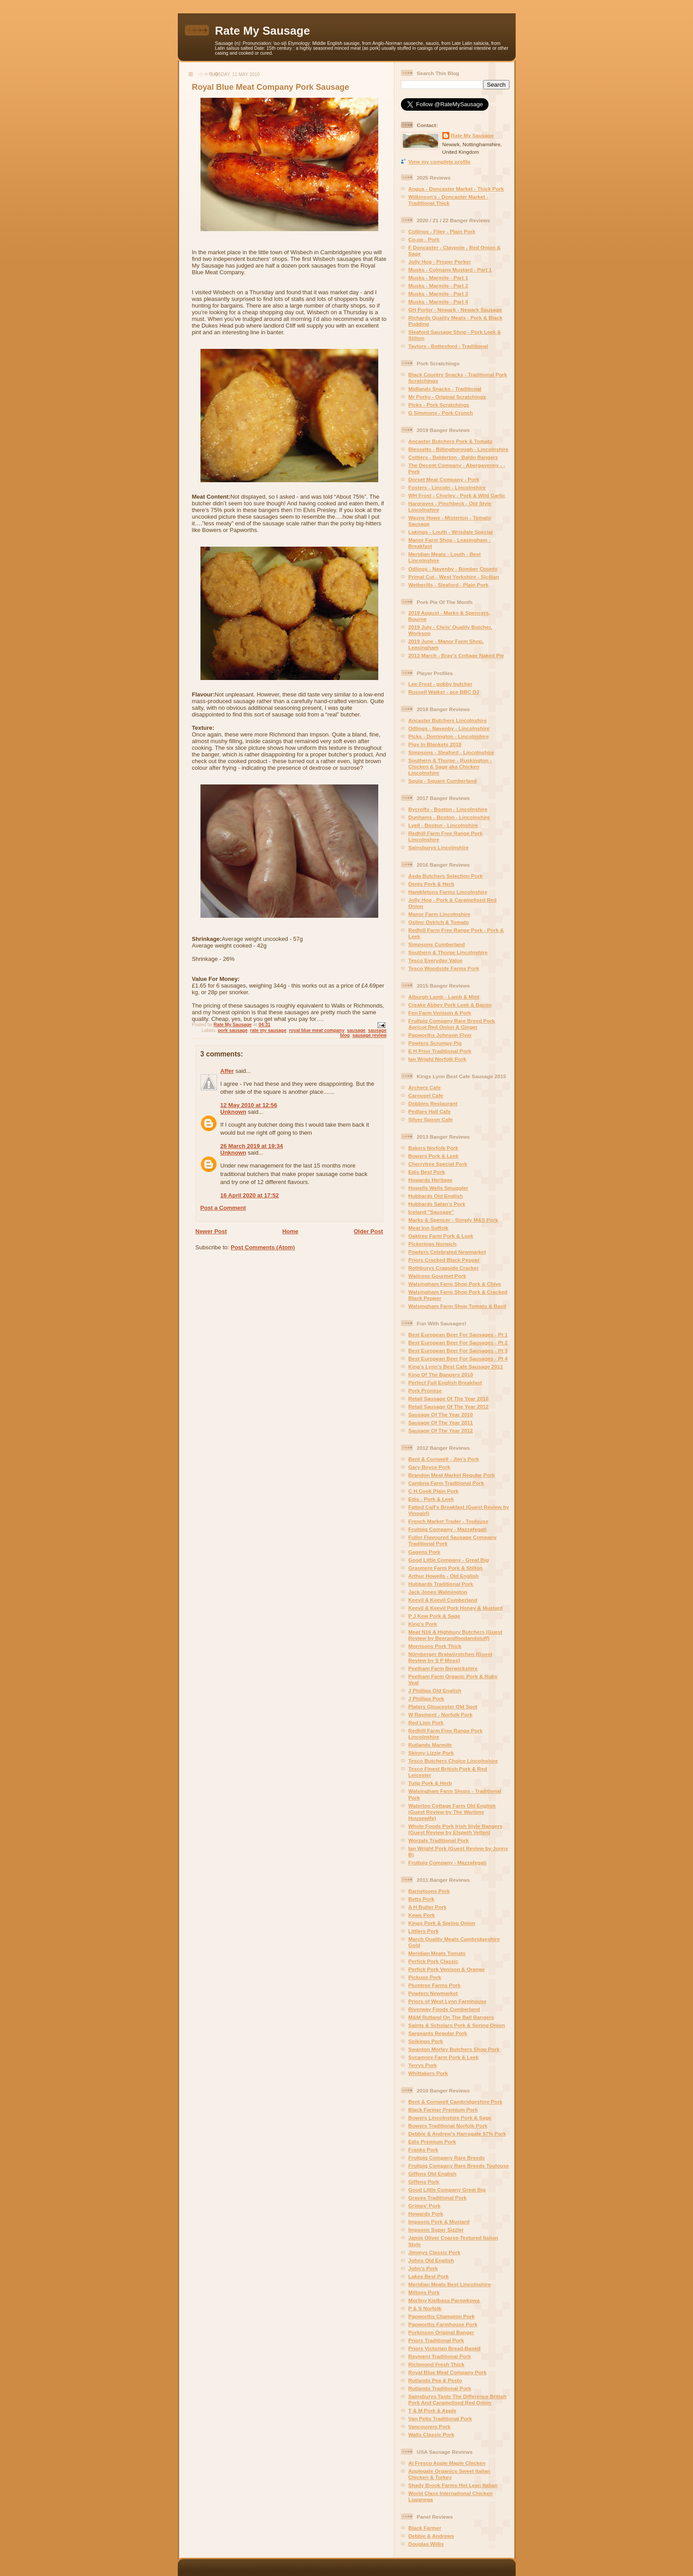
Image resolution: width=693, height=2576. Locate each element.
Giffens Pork (424, 2181)
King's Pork (423, 1624)
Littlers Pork (424, 1931)
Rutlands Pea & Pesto (435, 2380)
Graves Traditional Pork (438, 2197)
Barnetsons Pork (429, 1891)
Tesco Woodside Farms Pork (444, 968)
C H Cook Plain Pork (434, 1491)
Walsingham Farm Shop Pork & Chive (455, 1284)
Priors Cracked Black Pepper (444, 1260)
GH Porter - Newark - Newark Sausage (455, 309)
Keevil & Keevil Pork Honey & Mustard (456, 1608)
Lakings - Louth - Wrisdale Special (451, 532)
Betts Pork (421, 1899)
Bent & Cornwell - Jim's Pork (444, 1459)
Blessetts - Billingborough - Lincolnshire (459, 449)
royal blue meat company (316, 1030)
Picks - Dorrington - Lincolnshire (449, 736)
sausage (356, 1030)
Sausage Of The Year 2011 (441, 1422)
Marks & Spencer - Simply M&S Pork (453, 1220)
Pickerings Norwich (433, 1244)
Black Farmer (425, 2528)
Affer (227, 1071)
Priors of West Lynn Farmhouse (448, 2001)
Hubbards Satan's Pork (437, 1204)
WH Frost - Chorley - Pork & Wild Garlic (457, 495)
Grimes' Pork (425, 2205)
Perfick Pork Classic (433, 1961)
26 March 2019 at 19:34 (251, 1146)
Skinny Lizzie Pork (431, 1753)
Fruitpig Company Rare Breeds (447, 2157)
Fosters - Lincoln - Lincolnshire (447, 487)
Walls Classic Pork (432, 2434)
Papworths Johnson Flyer (440, 1035)
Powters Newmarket (433, 1993)
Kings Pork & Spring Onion (442, 1923)
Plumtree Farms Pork (435, 1985)
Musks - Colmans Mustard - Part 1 (450, 269)
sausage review (370, 1035)
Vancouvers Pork (430, 2426)
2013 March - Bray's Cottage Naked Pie (456, 655)
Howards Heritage (431, 1180)
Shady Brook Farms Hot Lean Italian (453, 2485)
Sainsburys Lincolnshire (439, 847)
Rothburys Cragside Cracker (444, 1268)
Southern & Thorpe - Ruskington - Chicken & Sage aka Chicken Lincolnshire (450, 766)
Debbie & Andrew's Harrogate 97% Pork (457, 2133)
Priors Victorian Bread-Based (445, 2348)
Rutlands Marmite (430, 1745)
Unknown (233, 1111)
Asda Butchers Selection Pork (446, 876)
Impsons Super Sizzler (436, 2229)
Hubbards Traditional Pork (441, 1584)
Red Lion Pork (426, 1722)
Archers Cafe (425, 1087)
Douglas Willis (426, 2544)
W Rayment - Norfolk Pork (441, 1714)
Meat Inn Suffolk (429, 1228)
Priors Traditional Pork (436, 2340)
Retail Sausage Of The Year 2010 (449, 1398)
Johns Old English (431, 2260)
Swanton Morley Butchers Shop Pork (454, 2049)
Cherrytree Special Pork (438, 1164)
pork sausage (233, 1030)
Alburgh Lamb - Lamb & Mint (444, 997)
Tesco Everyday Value (436, 960)
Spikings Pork (426, 2041)
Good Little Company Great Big (447, 2189)
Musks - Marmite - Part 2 (438, 285)
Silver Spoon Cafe (431, 1119)
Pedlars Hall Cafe (430, 1111)
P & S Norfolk (425, 2308)
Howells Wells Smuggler (439, 1188)
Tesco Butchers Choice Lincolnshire (453, 1761)
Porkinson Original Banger (441, 2332)
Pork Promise (425, 1390)
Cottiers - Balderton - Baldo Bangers (453, 457)
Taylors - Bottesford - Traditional (449, 346)
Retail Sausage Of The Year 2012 (449, 1406)
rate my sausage (268, 1030)
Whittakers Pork (428, 2073)
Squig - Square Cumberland (443, 781)
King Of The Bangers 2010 (441, 1374)
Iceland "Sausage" (431, 1212)
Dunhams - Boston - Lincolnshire (449, 817)
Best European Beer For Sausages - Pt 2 (458, 1342)
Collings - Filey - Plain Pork (442, 231)
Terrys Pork (423, 2065)
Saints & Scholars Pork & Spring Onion (457, 2025)
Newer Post (211, 1231)
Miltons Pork (424, 2292)
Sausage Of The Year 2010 (441, 1414)
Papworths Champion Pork (442, 2316)
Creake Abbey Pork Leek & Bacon (450, 1005)
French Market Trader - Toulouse (449, 1521)
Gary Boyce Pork (429, 1467)
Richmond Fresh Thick (437, 2364)
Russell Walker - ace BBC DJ (444, 692)
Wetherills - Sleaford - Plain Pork (449, 585)
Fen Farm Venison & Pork (440, 1013)
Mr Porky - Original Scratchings (447, 397)
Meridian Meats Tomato (437, 1953)
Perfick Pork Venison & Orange (447, 1969)
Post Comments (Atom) (263, 1247)
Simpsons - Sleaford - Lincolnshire (451, 752)
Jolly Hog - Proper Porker (440, 261)
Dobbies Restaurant (433, 1103)
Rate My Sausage (262, 30)
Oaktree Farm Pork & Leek (441, 1236)
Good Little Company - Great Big (449, 1560)
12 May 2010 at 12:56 (248, 1105)
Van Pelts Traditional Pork (441, 2418)
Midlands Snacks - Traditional (445, 389)
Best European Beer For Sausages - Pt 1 (458, 1334)
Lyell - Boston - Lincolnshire (443, 825)
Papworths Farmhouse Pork (443, 2324)
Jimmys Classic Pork (435, 2252)
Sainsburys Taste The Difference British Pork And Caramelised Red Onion (458, 2399)
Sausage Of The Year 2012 (441, 1430)
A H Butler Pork (428, 1907)
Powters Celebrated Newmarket (447, 1252)
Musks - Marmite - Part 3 (438, 293)
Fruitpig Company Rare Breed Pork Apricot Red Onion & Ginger (452, 1024)
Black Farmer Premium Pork (443, 2109)
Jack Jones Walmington (438, 1592)
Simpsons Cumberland (437, 944)
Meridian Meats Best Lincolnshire (450, 2284)
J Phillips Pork (427, 1698)
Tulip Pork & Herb (430, 1783)
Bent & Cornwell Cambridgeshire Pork (456, 2101)
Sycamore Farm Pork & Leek (444, 2057)
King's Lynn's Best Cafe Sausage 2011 (456, 1366)
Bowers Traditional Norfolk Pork (448, 2125)
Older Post (368, 1231)
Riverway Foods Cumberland (444, 2009)
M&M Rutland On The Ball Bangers (451, 2017)
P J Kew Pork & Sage (435, 1616)
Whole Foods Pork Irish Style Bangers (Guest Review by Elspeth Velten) (456, 1829)
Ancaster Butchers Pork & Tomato (451, 441)
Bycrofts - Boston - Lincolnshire (448, 809)
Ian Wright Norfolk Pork (437, 1059)
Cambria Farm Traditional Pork (446, 1483)
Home (290, 1231)
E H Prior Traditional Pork (440, 1051)
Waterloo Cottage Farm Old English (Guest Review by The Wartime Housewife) (452, 1812)
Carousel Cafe (426, 1095)
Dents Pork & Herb (431, 884)
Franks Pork (424, 2149)
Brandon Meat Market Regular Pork (452, 1475)
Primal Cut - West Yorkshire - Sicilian (454, 577)
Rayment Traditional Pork (440, 2356)
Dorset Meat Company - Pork (444, 479)
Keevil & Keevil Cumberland (443, 1600)
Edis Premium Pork (432, 2141)
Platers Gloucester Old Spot (443, 1706)
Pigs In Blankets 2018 (435, 744)
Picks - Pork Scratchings (439, 405)
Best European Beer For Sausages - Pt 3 (458, 1350)
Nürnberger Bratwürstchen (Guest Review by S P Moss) (451, 1657)
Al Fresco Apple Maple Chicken (447, 2463)
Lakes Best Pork (429, 2276)
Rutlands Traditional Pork (440, 2388)
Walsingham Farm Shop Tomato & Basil (457, 1306)
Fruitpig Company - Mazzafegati (448, 1529)
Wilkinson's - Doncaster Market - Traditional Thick (449, 200)
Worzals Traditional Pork (439, 1840)
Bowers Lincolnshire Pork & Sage (450, 2117)
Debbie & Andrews (431, 2536)
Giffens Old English (433, 2173)
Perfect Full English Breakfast (445, 1382)
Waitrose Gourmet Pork (437, 1276)
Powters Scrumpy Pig (435, 1043)
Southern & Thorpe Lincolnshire (448, 952)
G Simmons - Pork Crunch (441, 413)
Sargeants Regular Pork (438, 2033)
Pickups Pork (425, 1977)
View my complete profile (440, 161)
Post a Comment (223, 1207)
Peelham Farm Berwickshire (443, 1668)
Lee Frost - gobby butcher (441, 684)
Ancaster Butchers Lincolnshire (448, 720)
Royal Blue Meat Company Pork (448, 2372)
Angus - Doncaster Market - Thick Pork (456, 189)
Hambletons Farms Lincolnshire (448, 892)
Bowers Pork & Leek (434, 1156)
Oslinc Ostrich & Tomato (439, 922)
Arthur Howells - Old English (444, 1576)
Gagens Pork (425, 1552)
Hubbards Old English (436, 1196)
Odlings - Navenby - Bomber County (453, 569)
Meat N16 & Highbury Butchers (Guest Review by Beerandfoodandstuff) (456, 1635)
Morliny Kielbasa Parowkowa (444, 2300)
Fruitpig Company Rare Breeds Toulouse (459, 2165)
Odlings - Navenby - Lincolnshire (449, 728)
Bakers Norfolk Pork (433, 1148)
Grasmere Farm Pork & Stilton (446, 1568)
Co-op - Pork (424, 239)
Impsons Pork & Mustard (439, 2221)
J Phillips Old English (435, 1690)
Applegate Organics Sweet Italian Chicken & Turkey (449, 2474)
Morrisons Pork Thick (435, 1646)
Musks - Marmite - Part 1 (438, 277)
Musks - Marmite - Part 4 (438, 301)
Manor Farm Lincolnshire (440, 914)
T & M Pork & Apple (433, 2410)
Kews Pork (422, 1915)
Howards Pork (426, 2213)
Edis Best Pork (427, 1172)
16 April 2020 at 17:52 (249, 1195)
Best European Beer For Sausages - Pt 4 (458, 1358)
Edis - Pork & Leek (431, 1499)
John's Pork (423, 2268)
